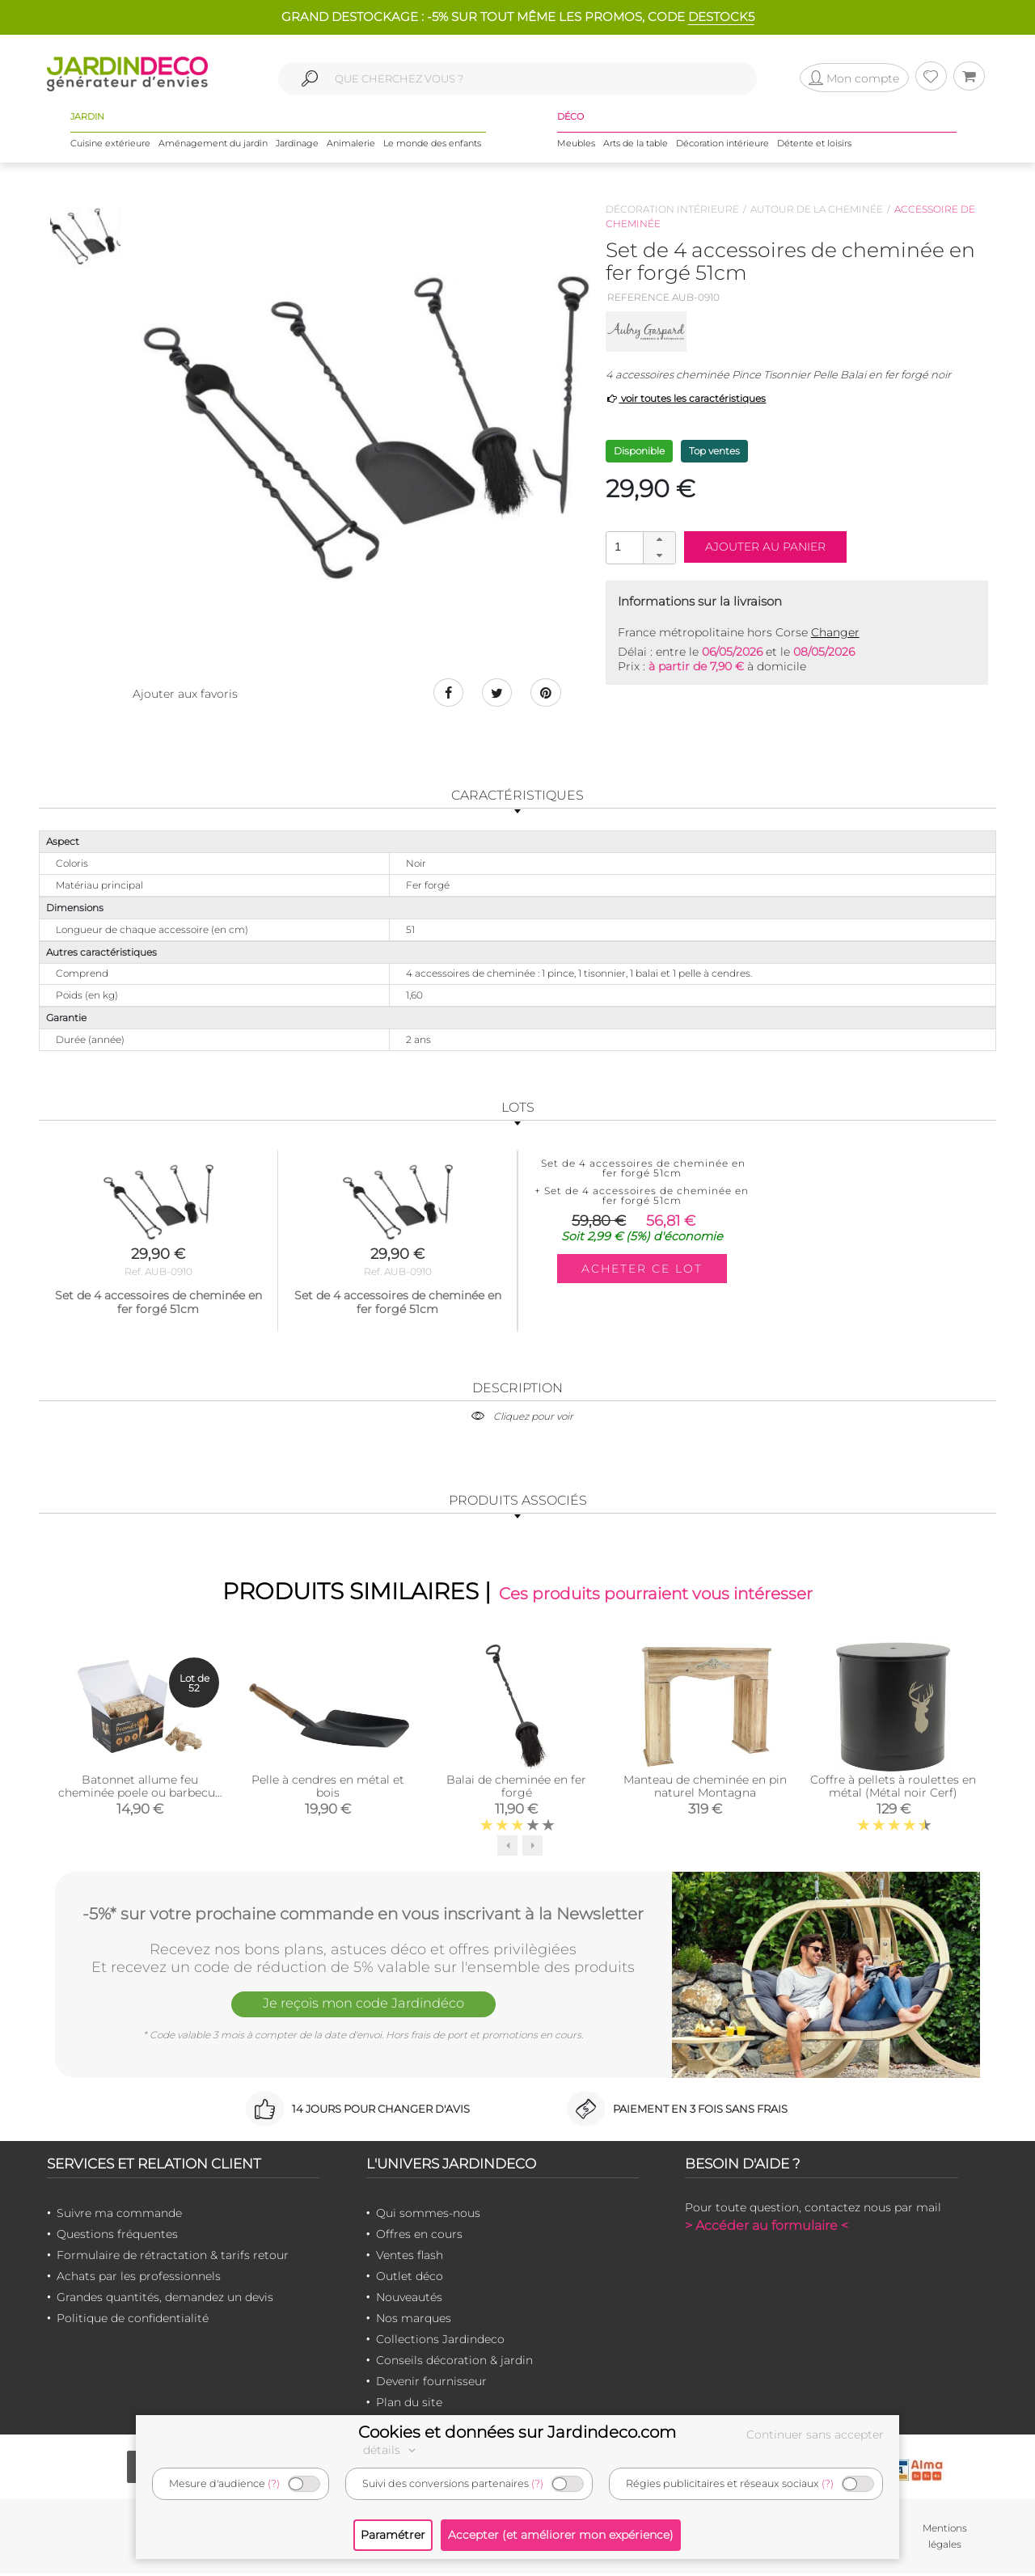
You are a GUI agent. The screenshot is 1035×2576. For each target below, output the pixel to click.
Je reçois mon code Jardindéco (363, 2007)
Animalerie (351, 144)
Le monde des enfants (432, 144)
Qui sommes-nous (428, 2214)
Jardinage (297, 144)
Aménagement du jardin (213, 144)
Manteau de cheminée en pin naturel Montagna (705, 1787)
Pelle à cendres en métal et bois (327, 1787)
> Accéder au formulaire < (766, 2227)
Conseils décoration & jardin (454, 2361)
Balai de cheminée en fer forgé (516, 1787)
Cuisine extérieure (110, 144)
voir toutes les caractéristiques (686, 398)
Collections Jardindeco (440, 2340)
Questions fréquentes (117, 2235)
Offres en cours (419, 2235)
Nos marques (413, 2319)
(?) (274, 2483)
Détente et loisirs (814, 144)
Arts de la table (635, 144)
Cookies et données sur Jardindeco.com (517, 2432)
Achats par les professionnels (139, 2277)
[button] (659, 540)
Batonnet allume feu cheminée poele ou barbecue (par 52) (140, 1794)
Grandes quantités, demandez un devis (165, 2298)
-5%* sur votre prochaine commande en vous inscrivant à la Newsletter (363, 1915)
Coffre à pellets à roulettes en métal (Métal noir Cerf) (893, 1787)
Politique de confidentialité (133, 2319)
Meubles (576, 144)
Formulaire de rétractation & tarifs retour (173, 2256)
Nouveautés (409, 2298)
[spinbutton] (638, 547)
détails (391, 2450)
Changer (835, 632)
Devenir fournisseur (431, 2382)
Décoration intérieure (722, 144)
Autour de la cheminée (816, 209)
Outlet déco (409, 2277)
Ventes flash (409, 2256)
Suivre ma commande (119, 2214)
